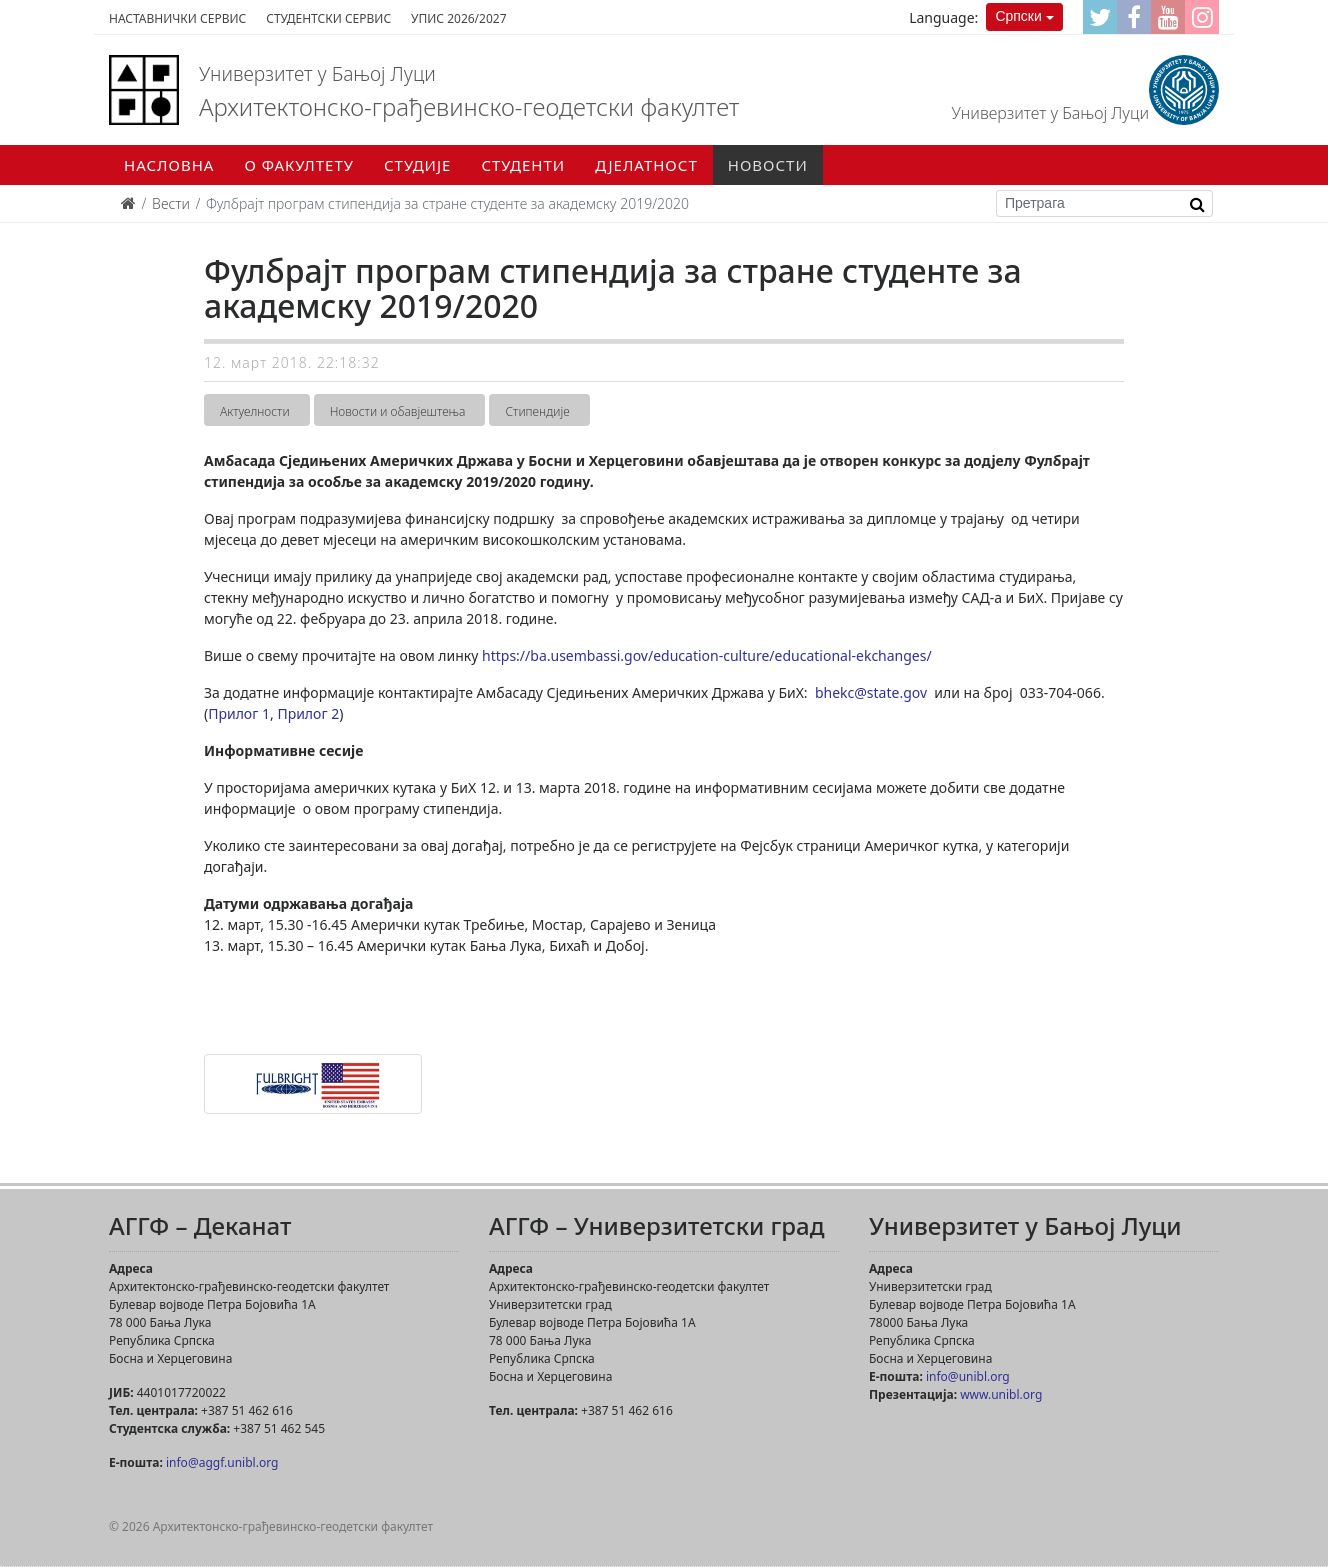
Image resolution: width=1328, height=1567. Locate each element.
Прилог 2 (308, 713)
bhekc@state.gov (871, 692)
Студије (417, 165)
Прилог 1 (239, 713)
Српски (1018, 16)
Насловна (169, 165)
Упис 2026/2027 (458, 18)
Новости (768, 165)
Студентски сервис (328, 18)
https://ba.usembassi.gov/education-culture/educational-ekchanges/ (707, 655)
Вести (171, 203)
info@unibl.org (968, 1376)
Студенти (523, 165)
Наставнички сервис (177, 18)
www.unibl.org (1001, 1394)
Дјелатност (646, 165)
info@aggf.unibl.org (222, 1462)
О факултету (299, 165)
